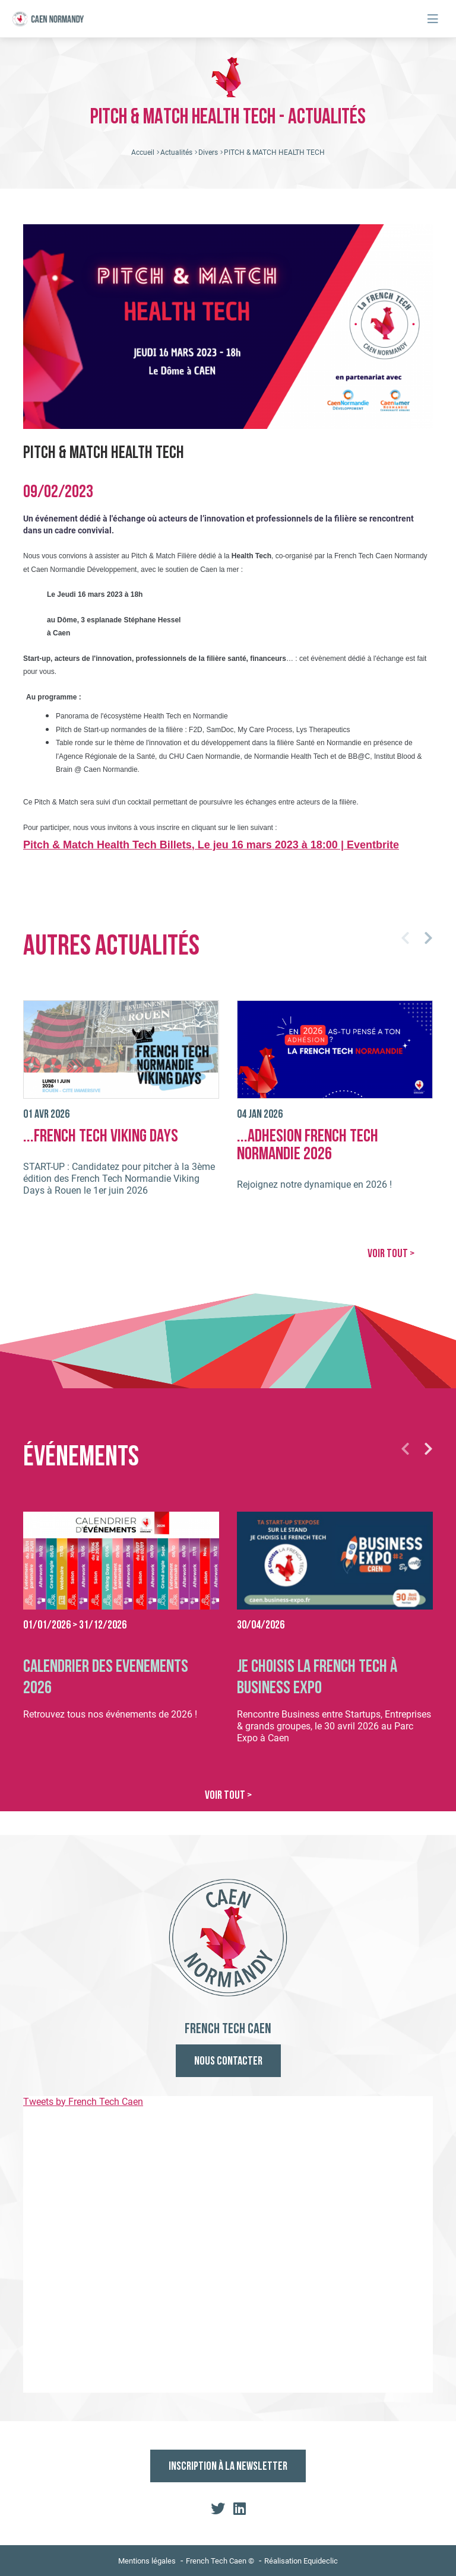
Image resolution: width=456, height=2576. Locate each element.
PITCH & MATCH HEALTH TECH (274, 152)
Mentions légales (147, 2560)
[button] (405, 938)
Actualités (176, 152)
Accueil (142, 152)
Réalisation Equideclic (301, 2560)
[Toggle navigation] (433, 19)
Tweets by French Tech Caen (83, 2101)
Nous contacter (228, 2062)
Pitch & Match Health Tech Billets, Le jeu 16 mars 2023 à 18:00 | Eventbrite (211, 845)
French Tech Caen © (220, 2560)
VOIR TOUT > (391, 1254)
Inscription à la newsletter (228, 2467)
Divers (208, 152)
